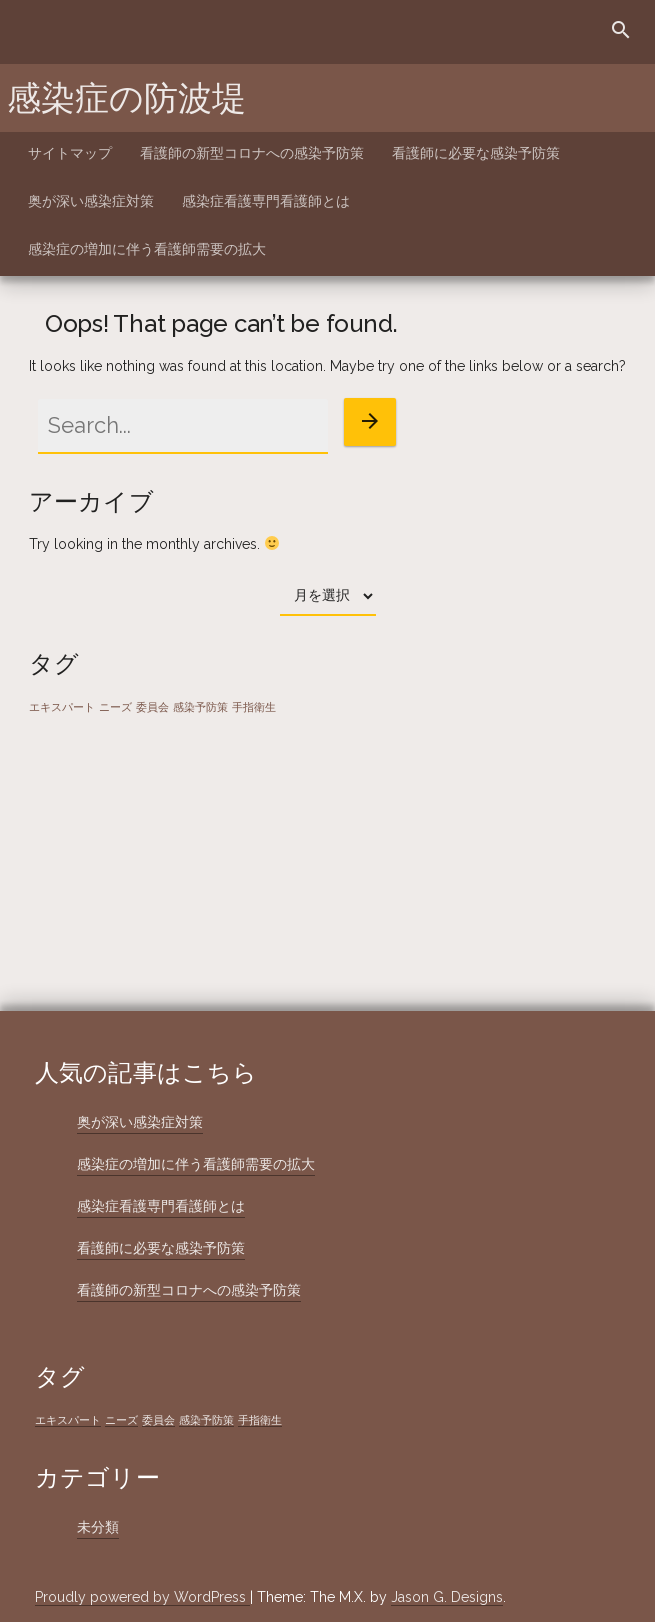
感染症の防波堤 (126, 98)
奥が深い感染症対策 (91, 201)
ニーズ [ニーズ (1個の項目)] (115, 707)
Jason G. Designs (447, 1597)
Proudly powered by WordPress (142, 1597)
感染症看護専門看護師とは (266, 201)
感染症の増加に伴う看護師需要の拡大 (147, 249)
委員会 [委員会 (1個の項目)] (152, 707)
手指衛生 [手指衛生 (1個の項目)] (254, 707)
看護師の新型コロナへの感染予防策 (252, 153)
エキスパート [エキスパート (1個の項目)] (62, 707)
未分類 (98, 1527)
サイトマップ (70, 153)
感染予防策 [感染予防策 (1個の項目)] (200, 707)
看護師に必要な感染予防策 (476, 153)
